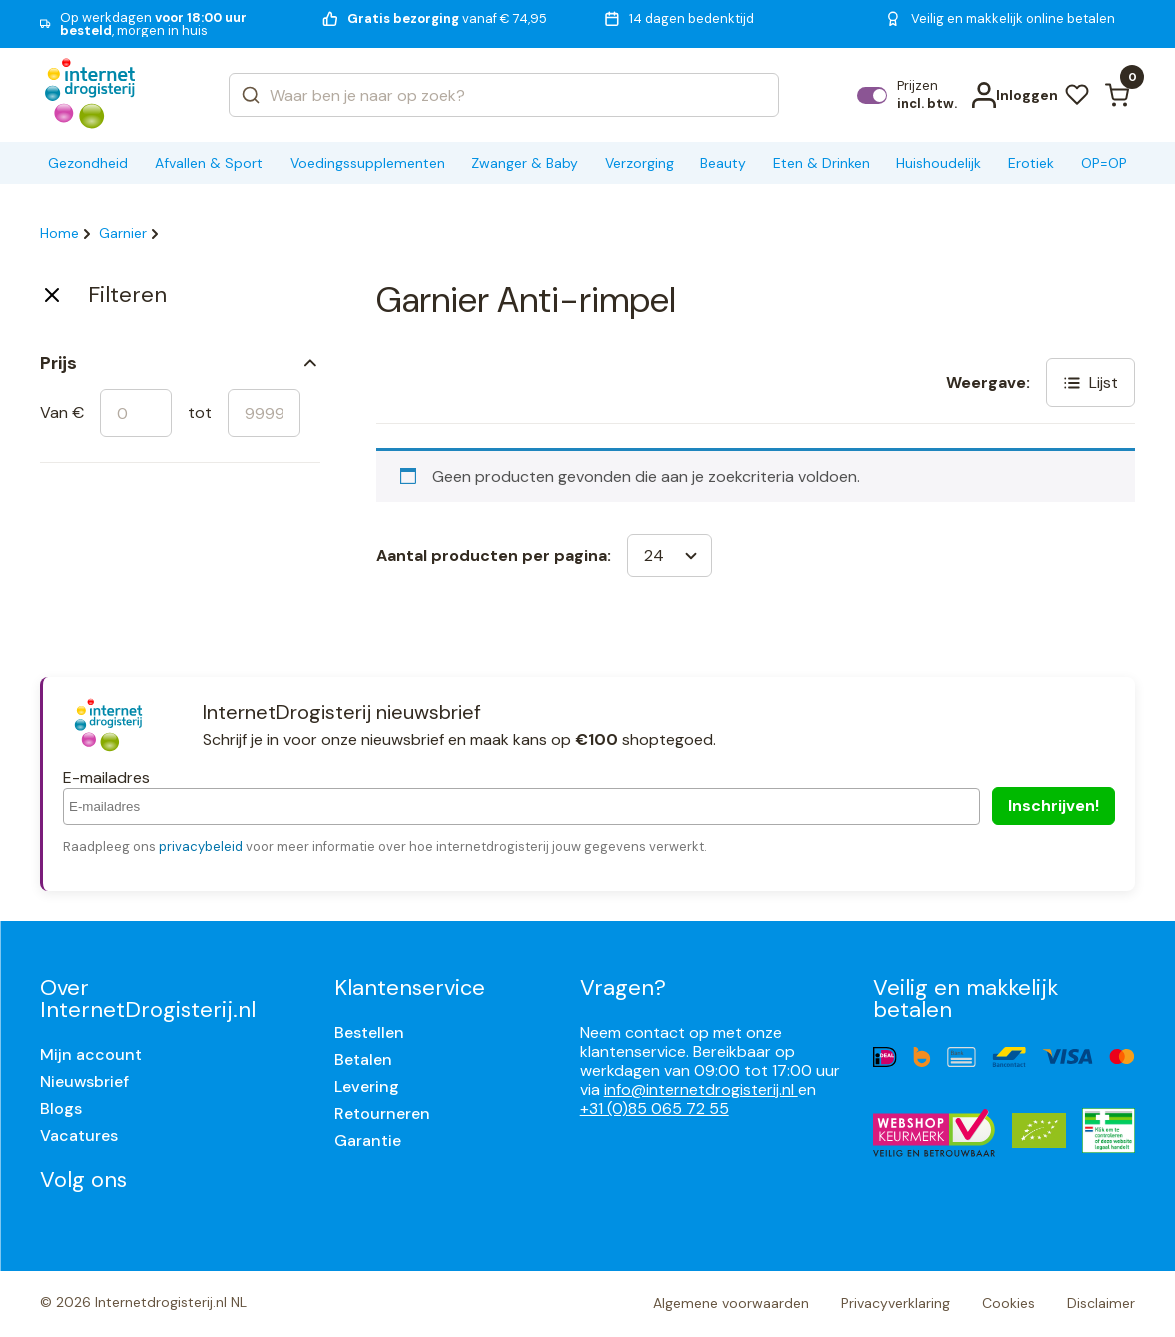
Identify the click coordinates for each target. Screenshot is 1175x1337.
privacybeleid (201, 846)
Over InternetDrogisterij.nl (148, 998)
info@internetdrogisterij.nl (701, 1089)
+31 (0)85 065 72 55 (654, 1108)
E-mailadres (106, 777)
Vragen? (623, 987)
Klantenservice (409, 987)
